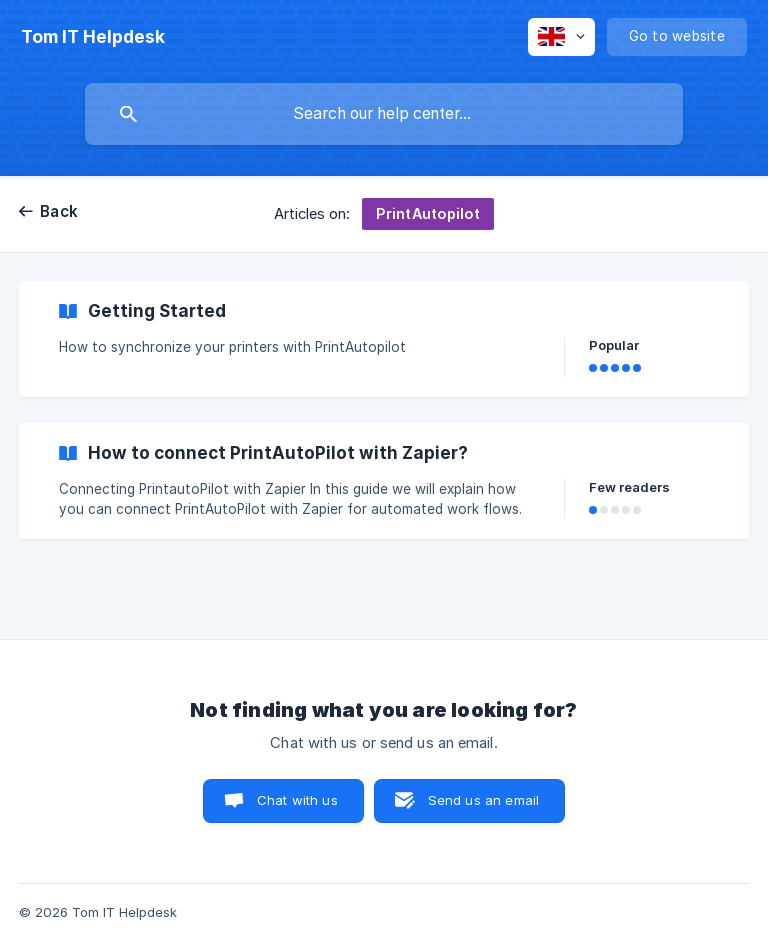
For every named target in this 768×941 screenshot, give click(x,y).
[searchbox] (384, 114)
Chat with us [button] (297, 800)
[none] (93, 37)
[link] (384, 339)
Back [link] (59, 211)
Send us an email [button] (483, 800)
